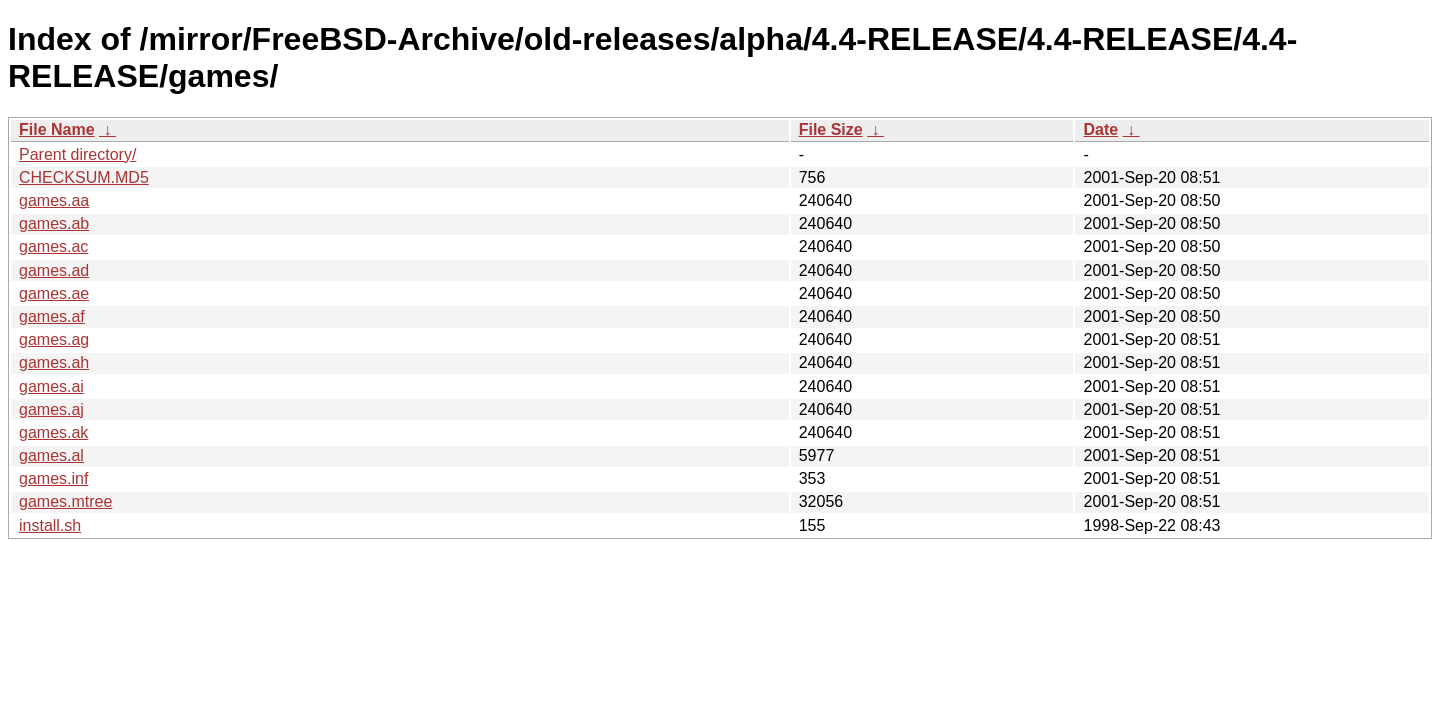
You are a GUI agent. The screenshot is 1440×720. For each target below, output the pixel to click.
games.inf (53, 478)
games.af (52, 316)
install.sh (50, 525)
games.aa (54, 200)
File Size (831, 129)
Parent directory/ (77, 154)
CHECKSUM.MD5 (84, 177)
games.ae (54, 293)
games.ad (54, 270)
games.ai (51, 386)
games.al (51, 455)
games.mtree (65, 501)
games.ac (53, 246)
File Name (57, 129)
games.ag (54, 339)
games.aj (51, 409)
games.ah (54, 362)
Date (1100, 129)
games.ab (54, 223)
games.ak (53, 432)
